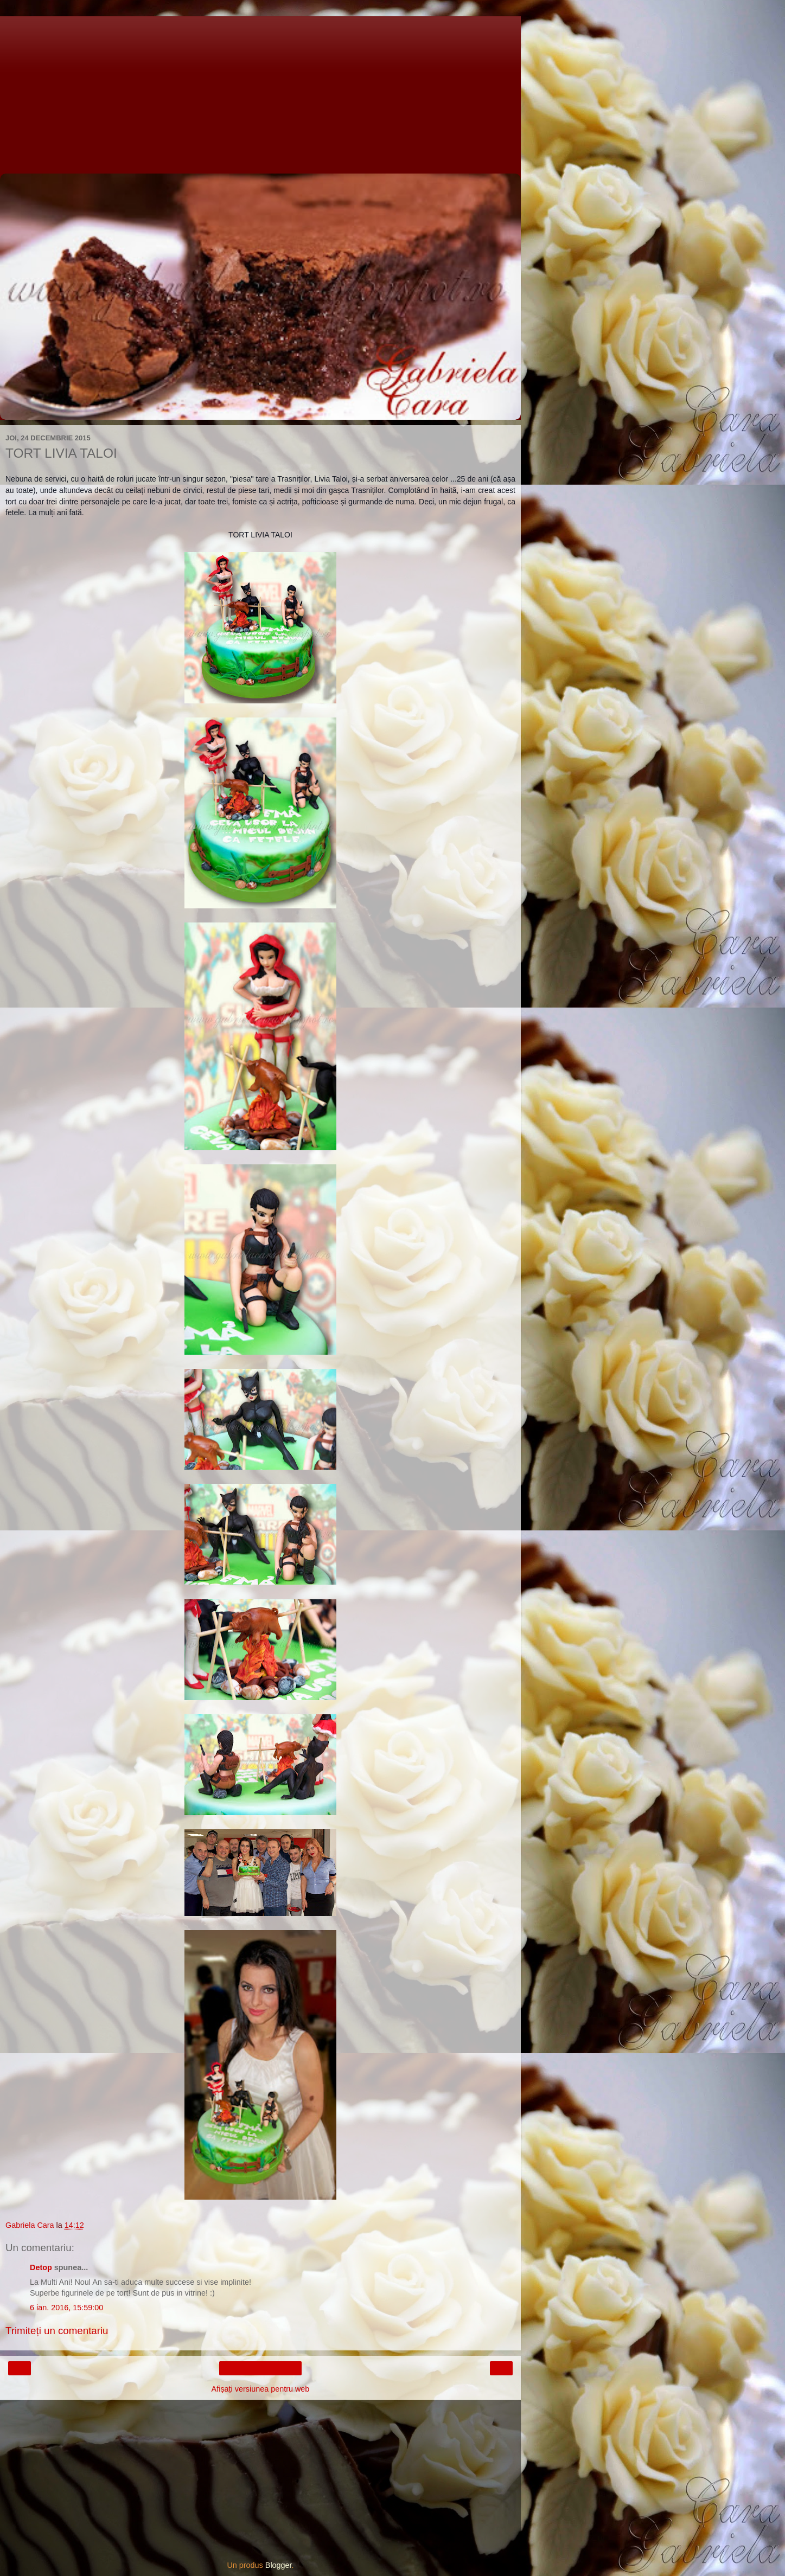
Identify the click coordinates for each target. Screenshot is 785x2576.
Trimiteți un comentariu (57, 2330)
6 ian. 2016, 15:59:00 (66, 2307)
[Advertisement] (260, 92)
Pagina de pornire (260, 2368)
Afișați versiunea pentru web (261, 2389)
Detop (41, 2267)
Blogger (278, 2565)
